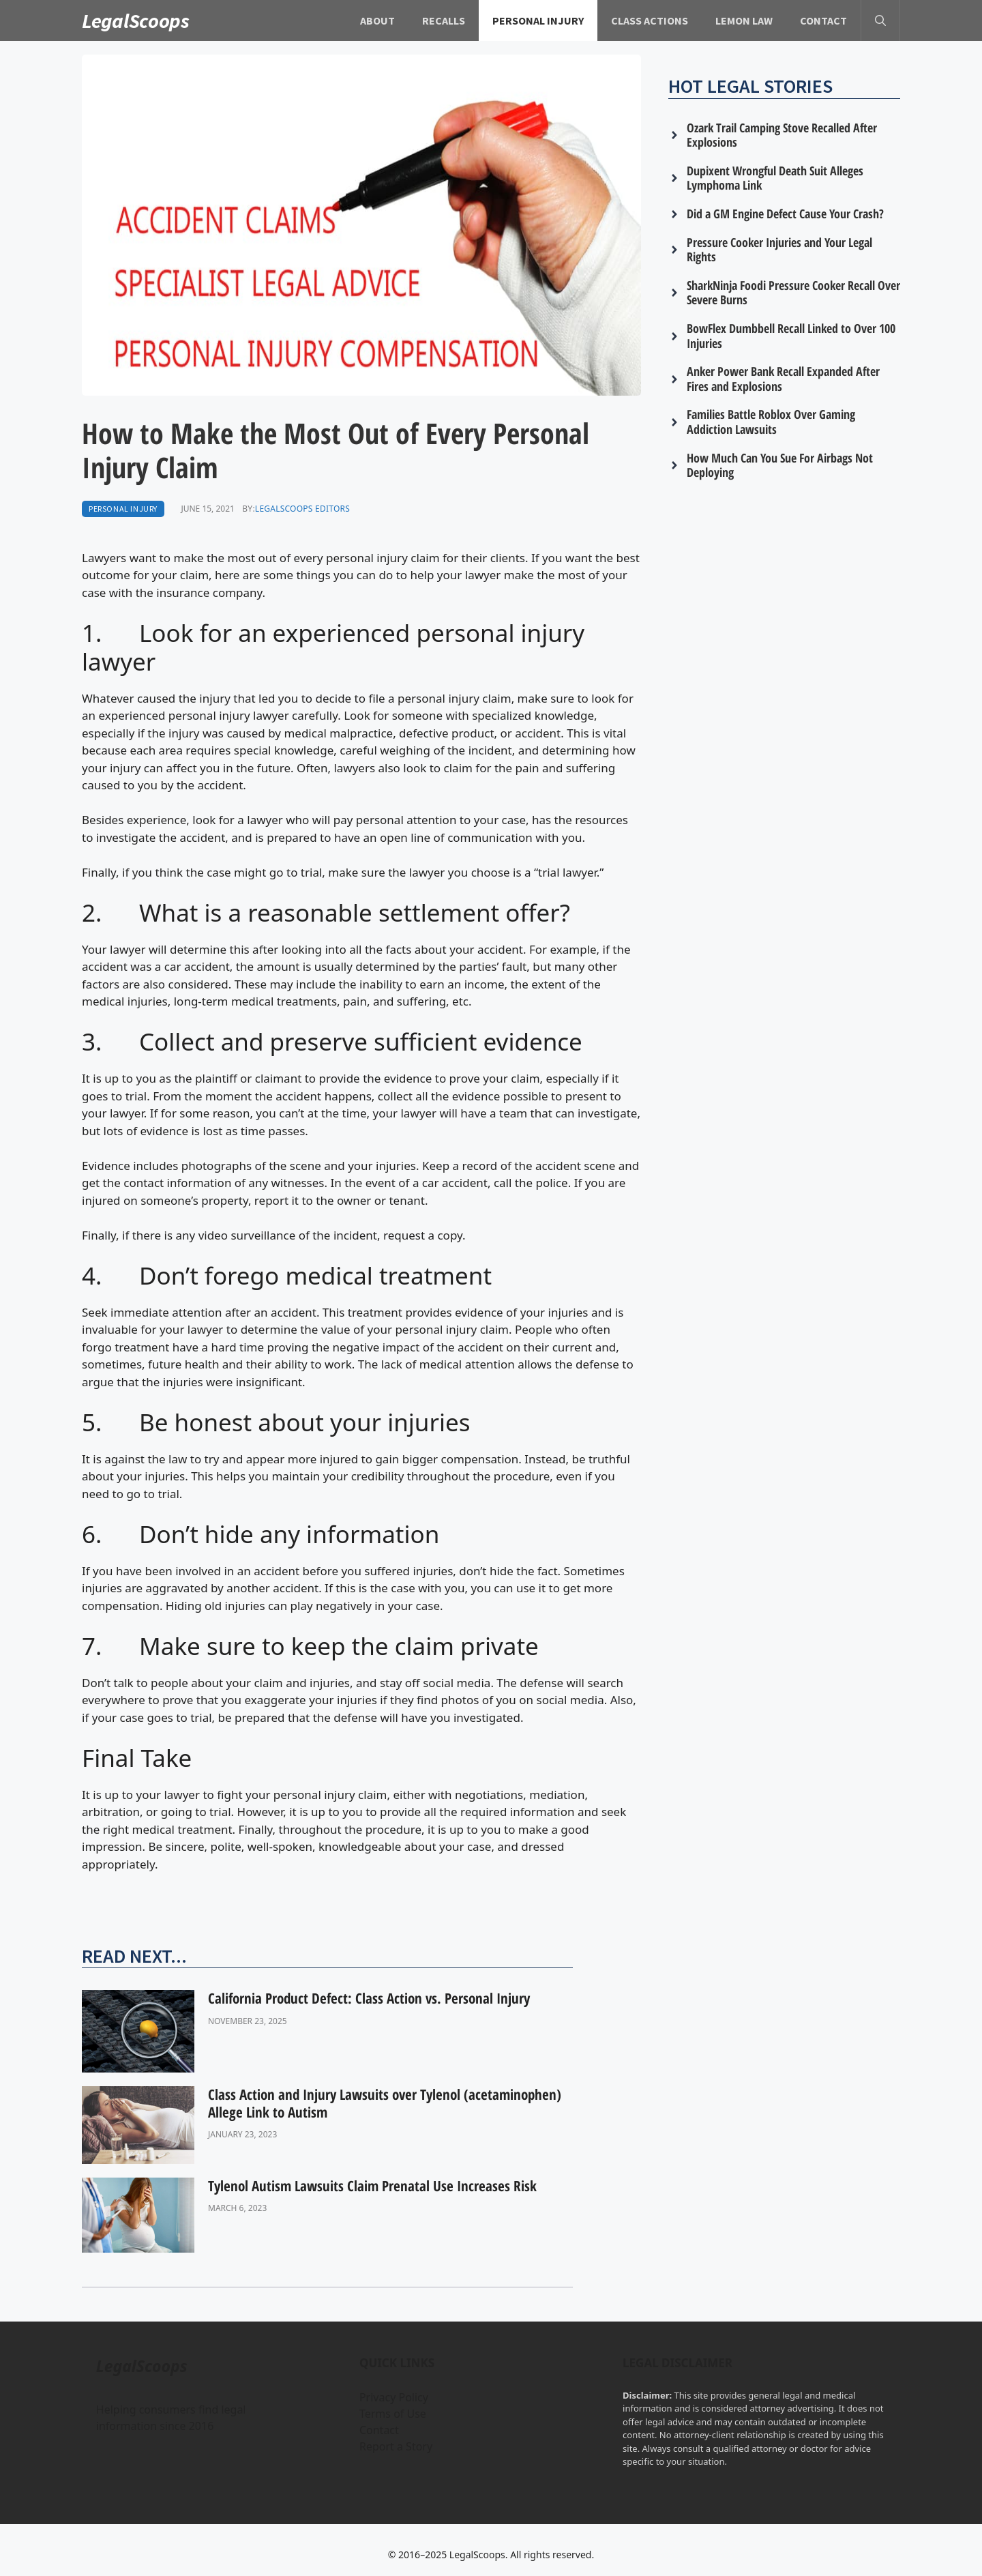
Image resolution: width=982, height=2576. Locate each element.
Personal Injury (538, 20)
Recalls (443, 20)
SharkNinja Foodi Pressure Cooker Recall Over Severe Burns (793, 292)
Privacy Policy (393, 2397)
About (377, 20)
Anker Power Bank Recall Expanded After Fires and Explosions (783, 378)
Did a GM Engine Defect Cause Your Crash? (785, 213)
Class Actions (649, 20)
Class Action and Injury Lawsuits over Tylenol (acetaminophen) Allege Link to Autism (384, 2103)
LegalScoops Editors (302, 508)
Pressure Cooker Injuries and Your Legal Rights (779, 249)
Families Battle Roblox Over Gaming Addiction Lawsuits (771, 421)
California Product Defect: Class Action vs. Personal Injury (369, 1998)
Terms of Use (392, 2413)
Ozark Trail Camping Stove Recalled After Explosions (782, 135)
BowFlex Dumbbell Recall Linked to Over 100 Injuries (791, 335)
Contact (823, 20)
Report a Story (395, 2446)
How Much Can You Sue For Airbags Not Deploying (780, 465)
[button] (880, 20)
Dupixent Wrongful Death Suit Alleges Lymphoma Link (775, 178)
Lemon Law (744, 20)
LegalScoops (136, 20)
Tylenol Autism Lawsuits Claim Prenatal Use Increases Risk (372, 2185)
